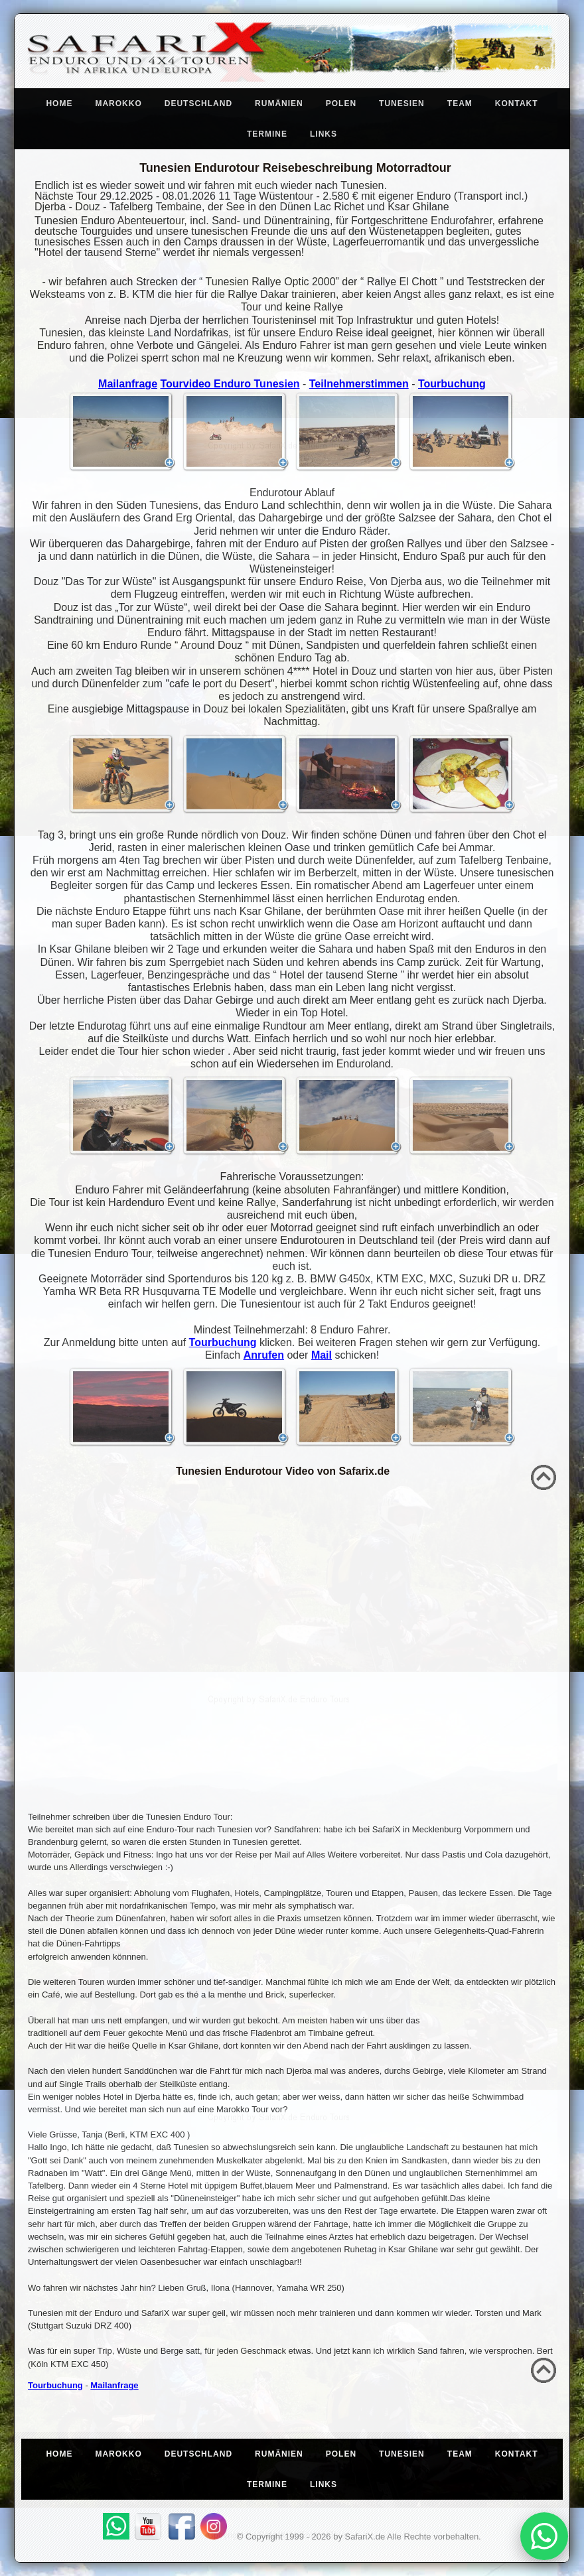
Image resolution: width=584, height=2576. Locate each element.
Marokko (118, 103)
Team (460, 103)
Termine (267, 134)
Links (323, 134)
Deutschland (198, 103)
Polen (341, 103)
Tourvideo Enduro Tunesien (229, 383)
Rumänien (279, 103)
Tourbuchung (452, 383)
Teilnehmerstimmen (359, 383)
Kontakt (516, 103)
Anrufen (264, 1355)
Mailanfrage (127, 383)
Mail (321, 1355)
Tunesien (402, 103)
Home (59, 103)
